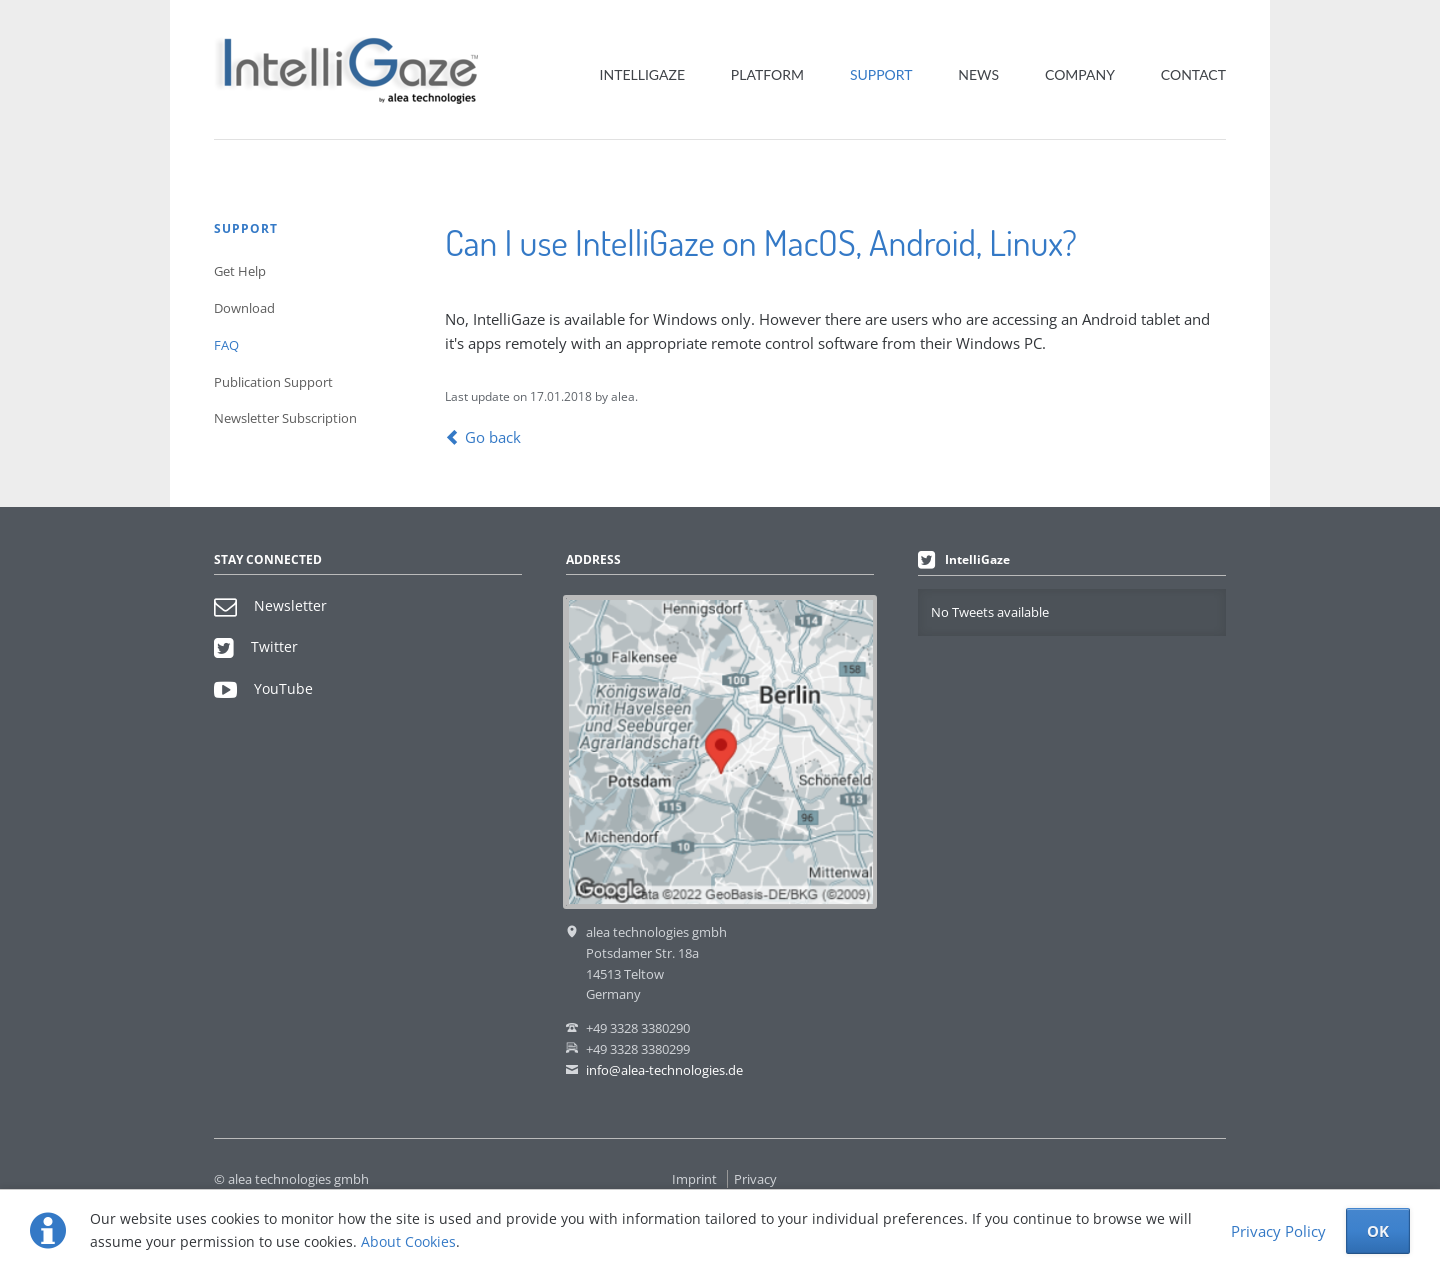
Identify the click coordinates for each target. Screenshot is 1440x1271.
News (978, 74)
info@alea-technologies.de (664, 1070)
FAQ (226, 345)
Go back (493, 437)
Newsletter (270, 605)
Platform (767, 74)
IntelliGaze (642, 74)
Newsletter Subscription (285, 418)
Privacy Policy (1278, 1231)
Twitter (256, 646)
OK (1378, 1231)
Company (1080, 74)
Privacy (755, 1179)
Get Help (240, 271)
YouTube (263, 688)
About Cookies (408, 1241)
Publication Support (273, 382)
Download (244, 308)
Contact (1193, 74)
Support (881, 74)
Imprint (694, 1179)
